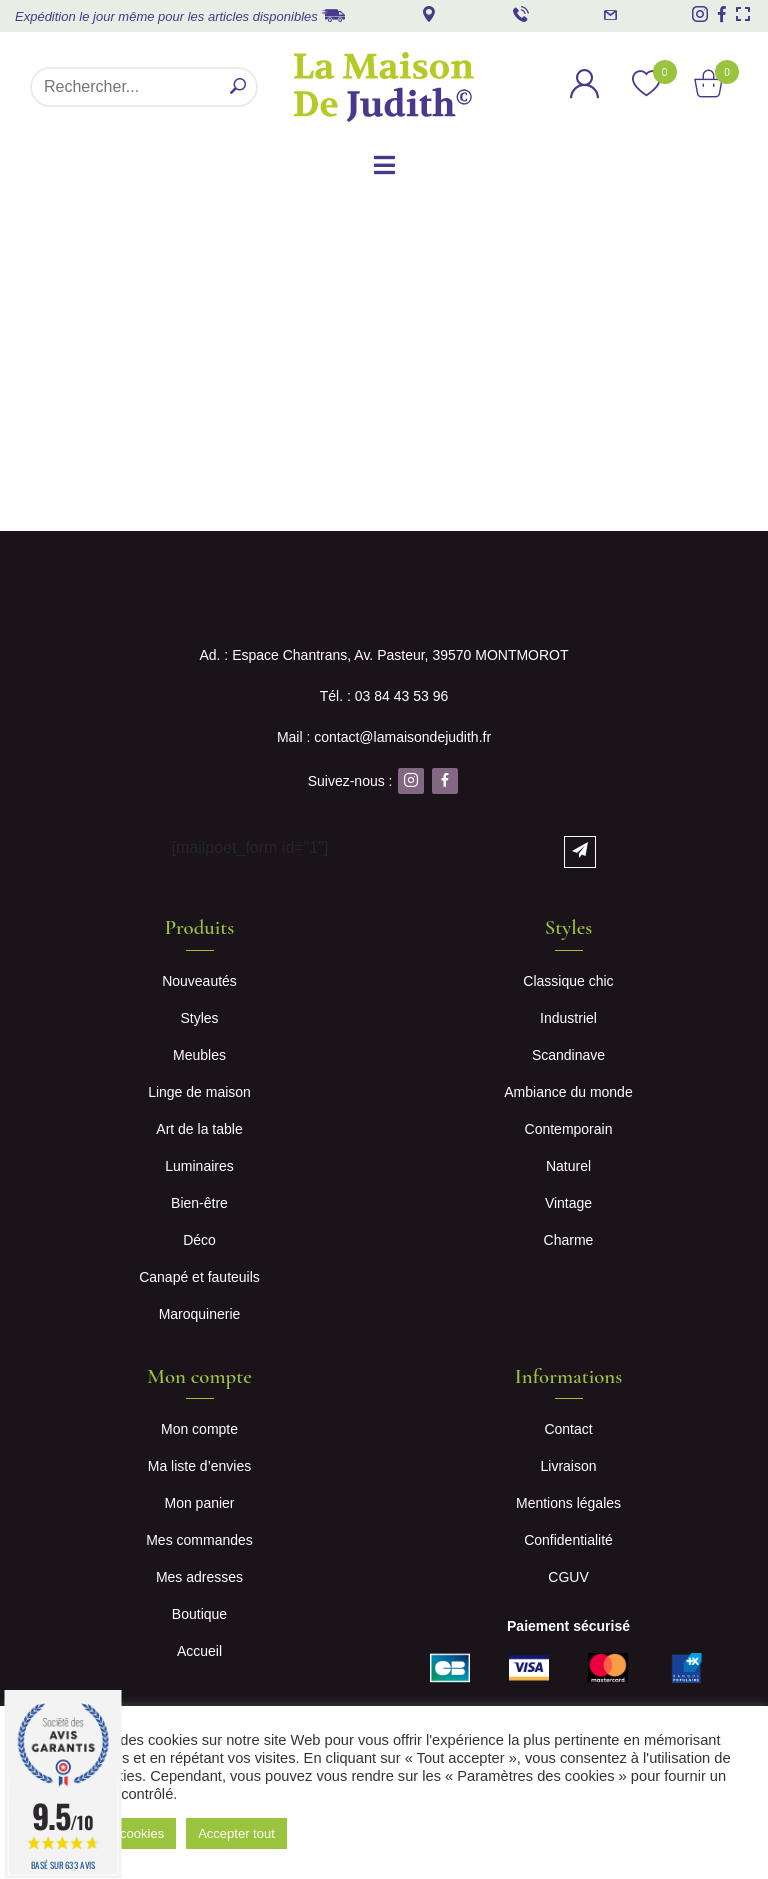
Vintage (568, 1203)
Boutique (199, 1614)
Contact (568, 1429)
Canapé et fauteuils (199, 1277)
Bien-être (199, 1203)
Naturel (568, 1166)
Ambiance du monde (568, 1092)
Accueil (199, 1651)
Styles (199, 1018)
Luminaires (199, 1166)
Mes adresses (199, 1577)
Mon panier (199, 1503)
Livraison (568, 1466)
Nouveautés (199, 981)
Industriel (568, 1018)
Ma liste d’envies (200, 1466)
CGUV (568, 1577)
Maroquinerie (200, 1314)
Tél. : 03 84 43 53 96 (384, 696)
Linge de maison (199, 1092)
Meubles (199, 1055)
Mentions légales (568, 1503)
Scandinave (568, 1055)
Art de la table (199, 1129)
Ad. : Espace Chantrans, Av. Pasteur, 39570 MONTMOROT (383, 655)
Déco (199, 1240)
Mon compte (199, 1429)
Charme (569, 1240)
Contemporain (569, 1129)
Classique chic (568, 981)
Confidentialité (568, 1540)
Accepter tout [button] (236, 1833)
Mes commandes (199, 1540)
